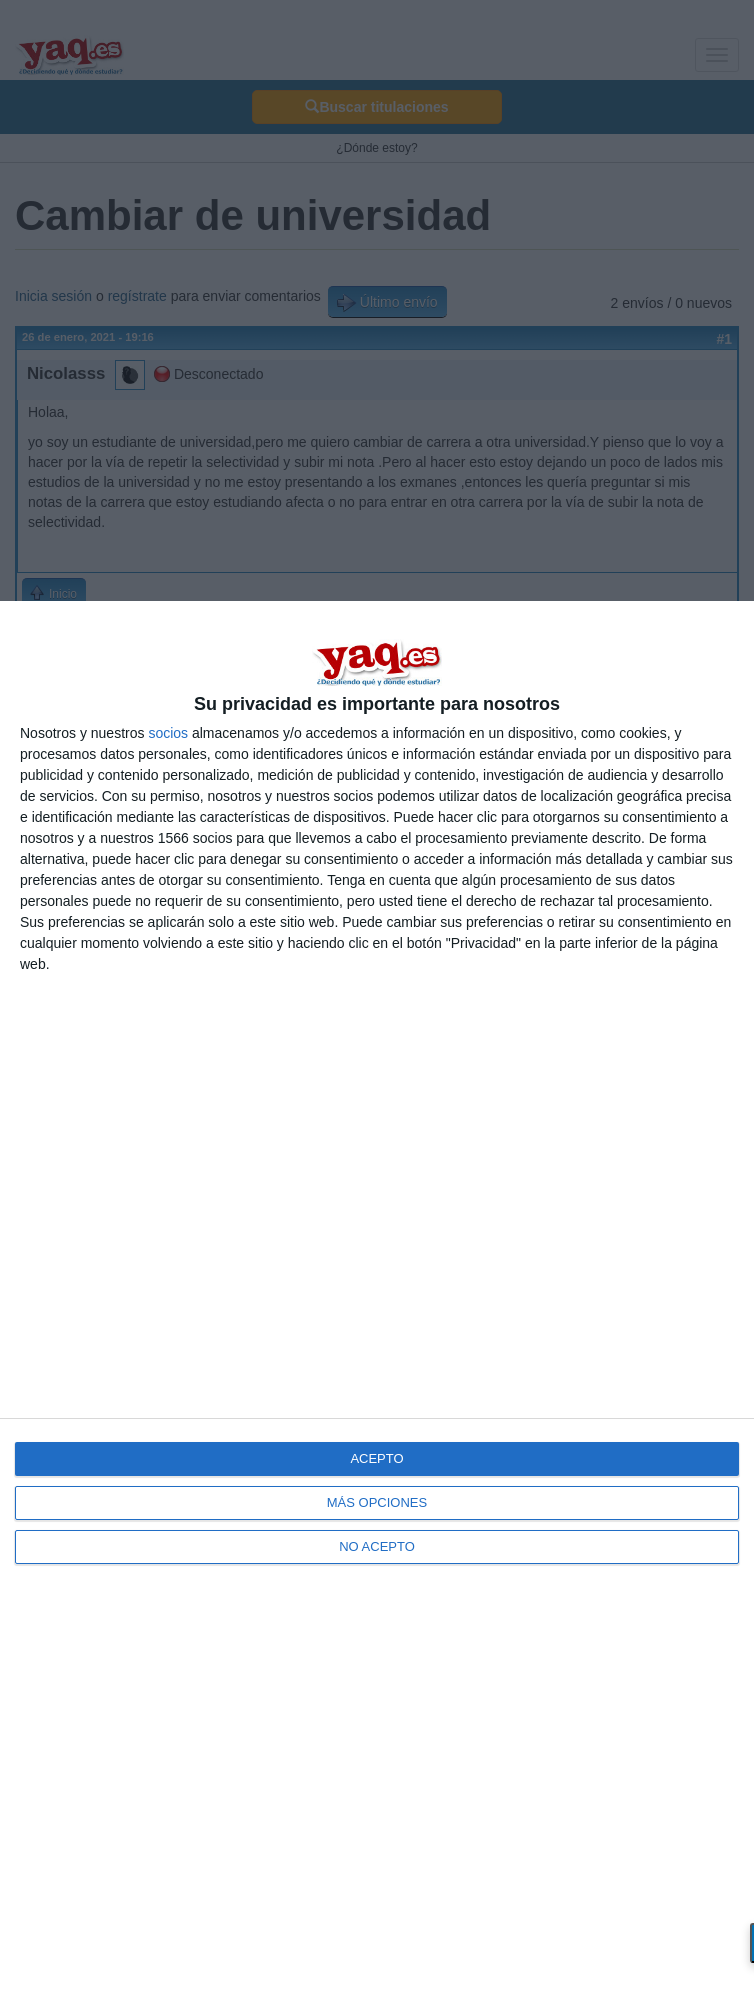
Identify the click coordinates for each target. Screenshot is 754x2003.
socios (168, 733)
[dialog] (377, 1302)
